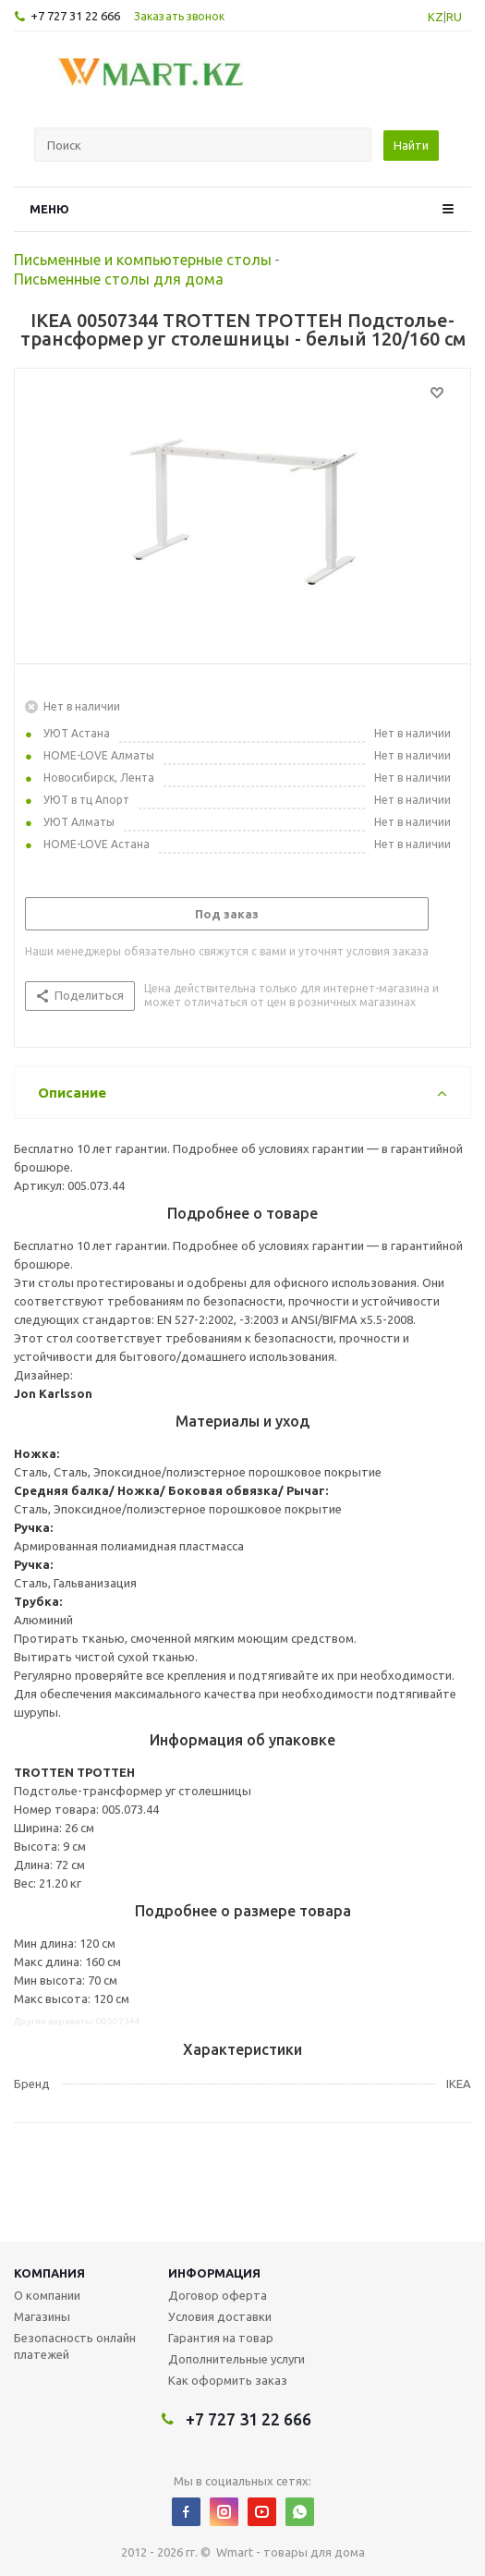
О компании (47, 2295)
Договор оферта (217, 2295)
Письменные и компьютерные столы (143, 259)
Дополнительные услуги (236, 2358)
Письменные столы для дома (119, 279)
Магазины (42, 2316)
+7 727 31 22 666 (75, 15)
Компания (49, 2272)
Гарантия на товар (220, 2337)
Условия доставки (220, 2316)
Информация (214, 2272)
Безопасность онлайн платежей (75, 2346)
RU (454, 16)
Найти (411, 145)
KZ (435, 16)
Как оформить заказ (227, 2380)
